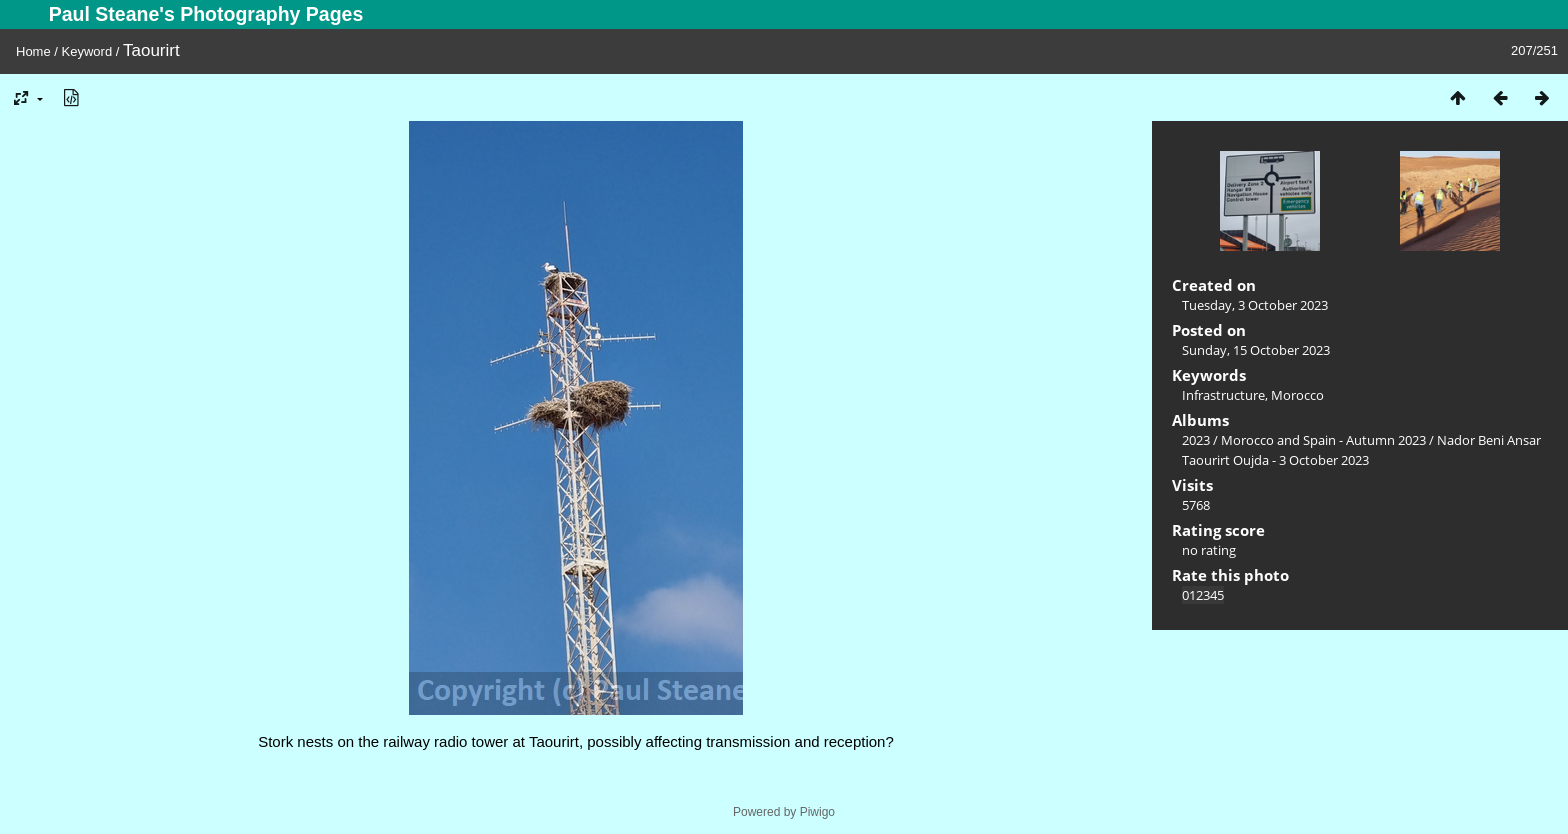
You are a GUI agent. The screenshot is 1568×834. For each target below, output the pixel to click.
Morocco (1297, 395)
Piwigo (817, 812)
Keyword (87, 51)
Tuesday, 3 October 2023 (1255, 305)
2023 (1196, 440)
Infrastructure (1223, 395)
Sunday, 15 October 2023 (1256, 350)
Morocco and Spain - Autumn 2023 (1323, 440)
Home (33, 51)
